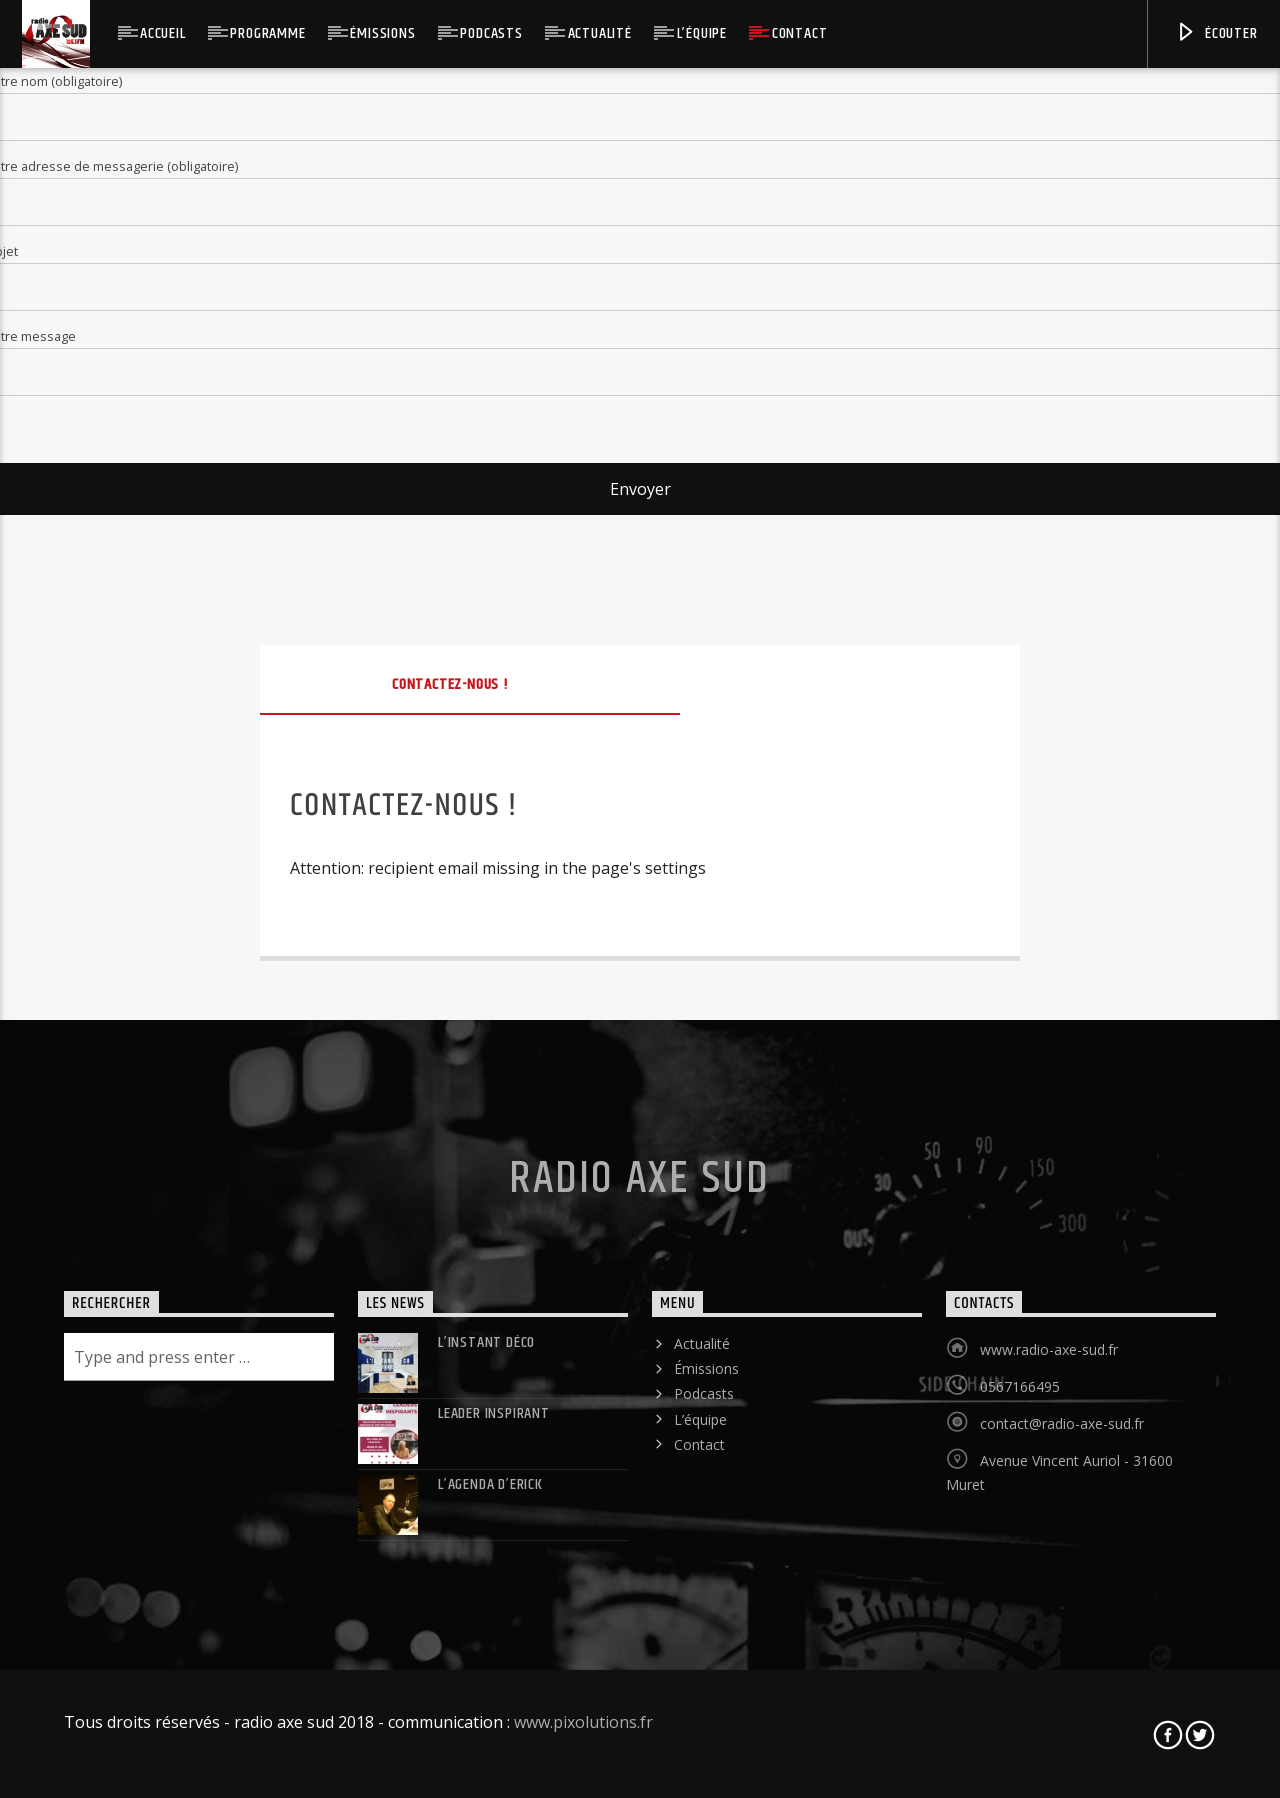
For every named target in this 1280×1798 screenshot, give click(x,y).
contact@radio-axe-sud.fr (1062, 1423)
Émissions (382, 33)
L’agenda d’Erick (490, 1484)
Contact (800, 33)
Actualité (600, 33)
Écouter (1216, 33)
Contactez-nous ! (450, 684)
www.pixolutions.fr (583, 1722)
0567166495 (1020, 1386)
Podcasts (491, 33)
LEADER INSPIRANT (494, 1413)
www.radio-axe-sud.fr (1049, 1349)
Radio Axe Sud (639, 1179)
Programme (267, 33)
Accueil (163, 33)
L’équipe (702, 33)
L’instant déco (486, 1342)
